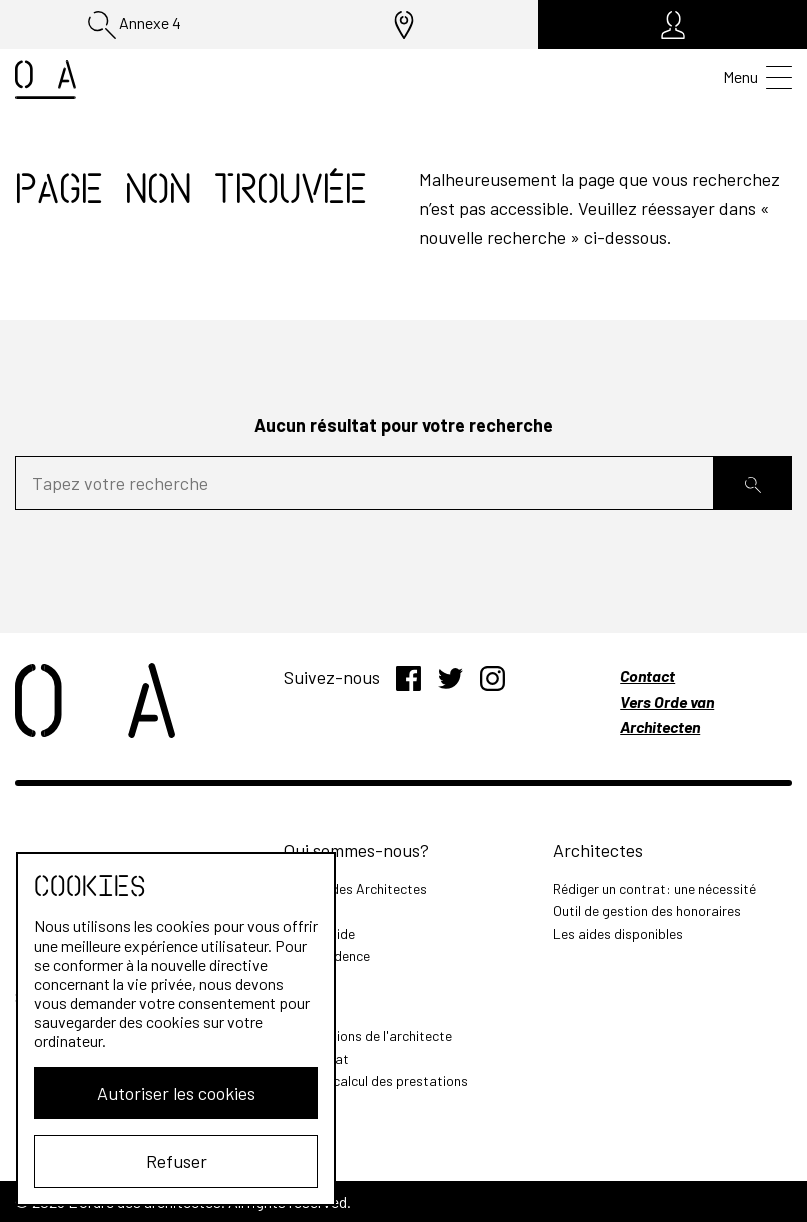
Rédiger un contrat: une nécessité (654, 888)
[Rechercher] (753, 483)
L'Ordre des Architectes (355, 888)
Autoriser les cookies (176, 1093)
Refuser (176, 1161)
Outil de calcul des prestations (376, 1080)
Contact (647, 675)
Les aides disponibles (618, 933)
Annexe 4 (134, 25)
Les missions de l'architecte (368, 1035)
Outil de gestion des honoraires (647, 910)
